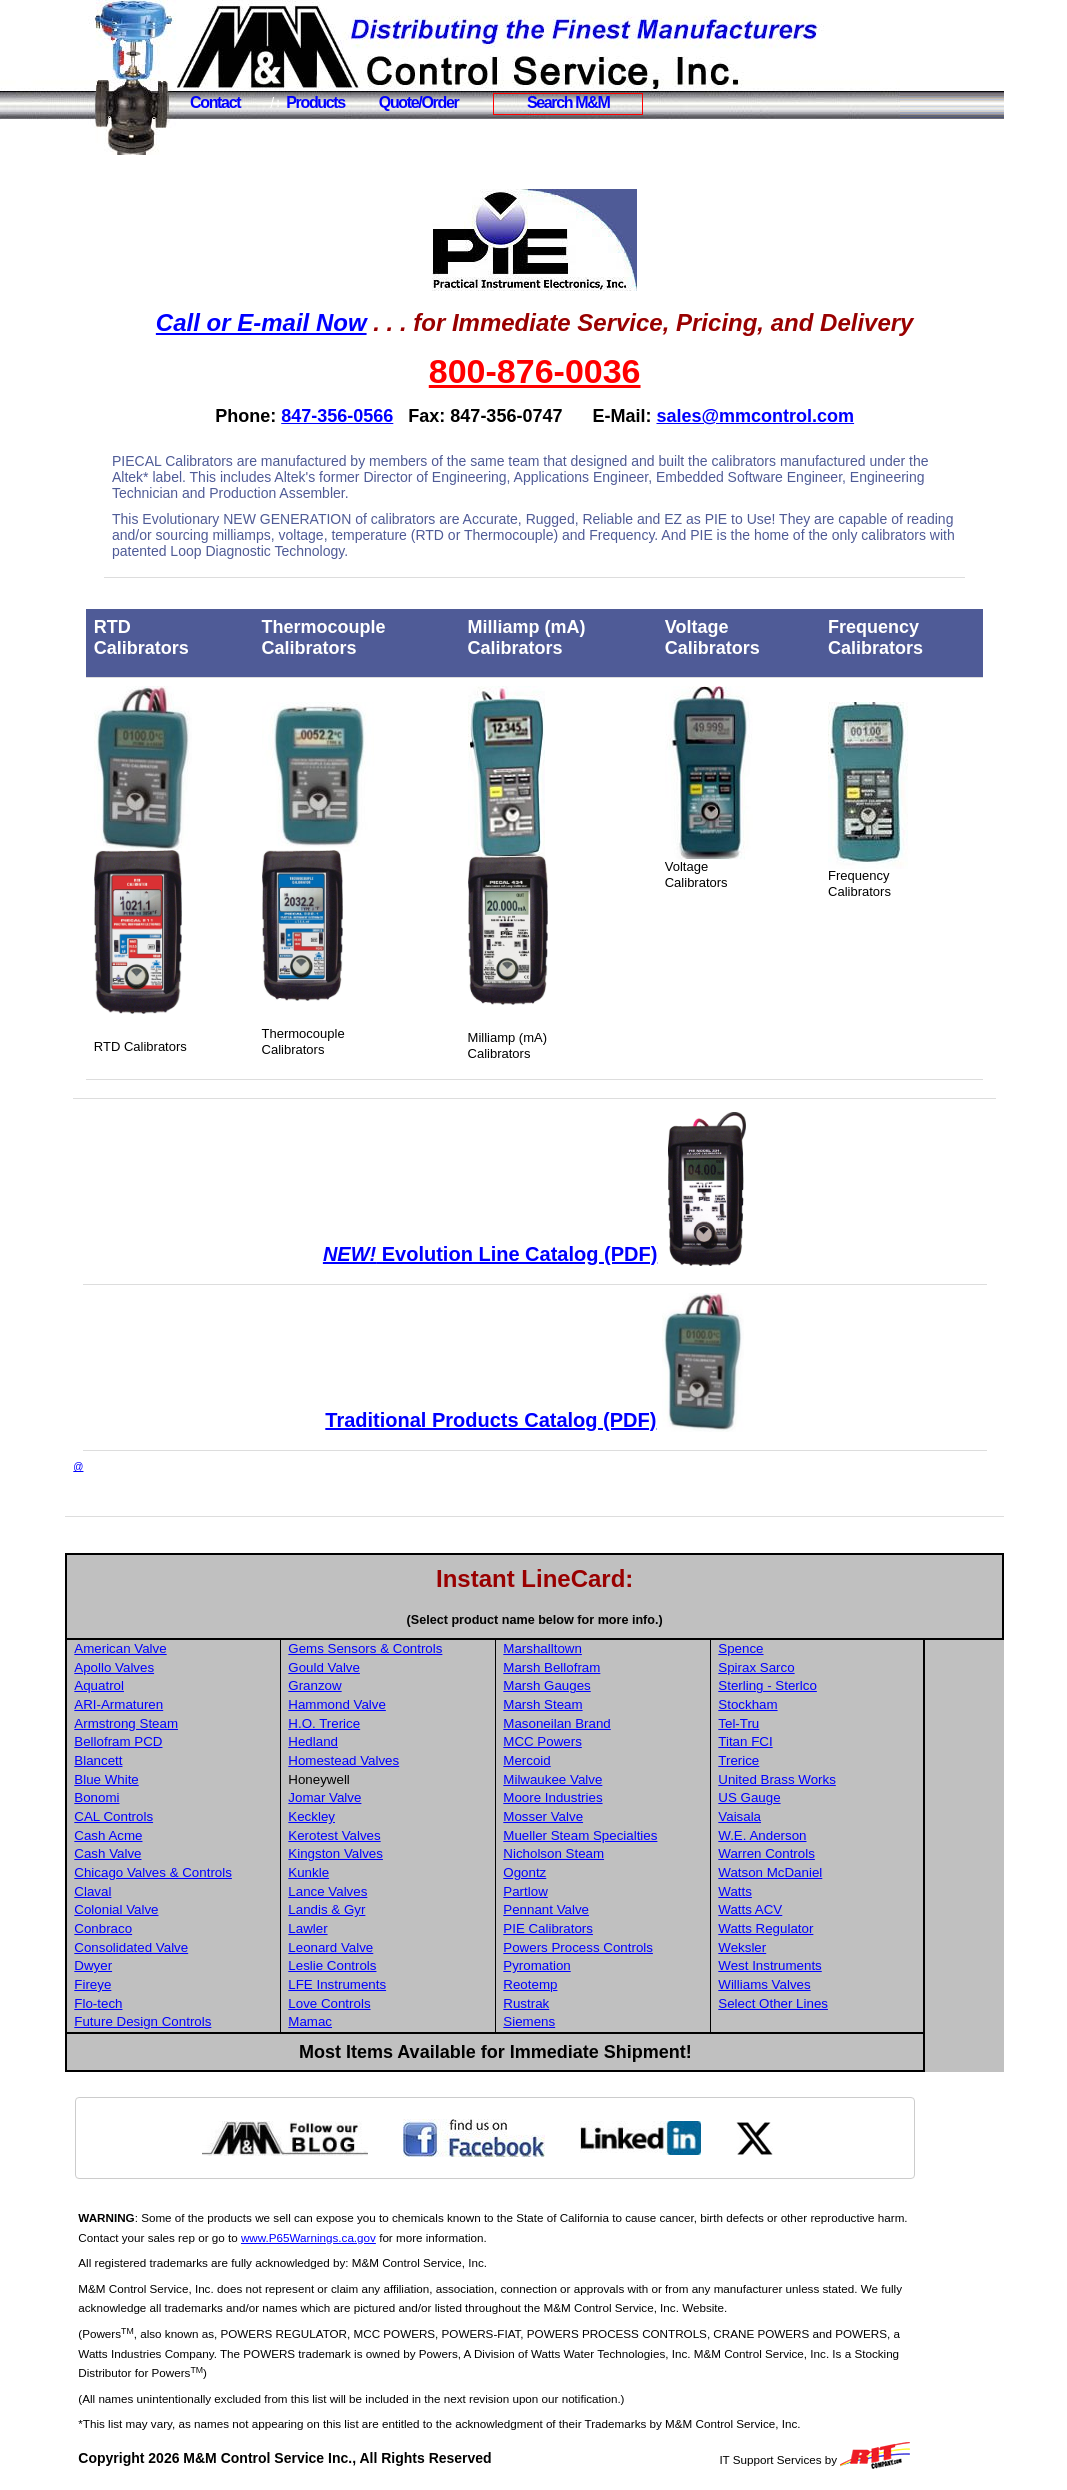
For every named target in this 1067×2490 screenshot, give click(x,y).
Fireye (181, 1984)
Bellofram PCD (207, 1741)
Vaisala (821, 1816)
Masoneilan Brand (640, 1723)
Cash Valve (196, 1853)
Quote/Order (419, 102)
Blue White (195, 1779)
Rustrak (610, 2003)
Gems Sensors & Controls (452, 1648)
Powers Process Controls (662, 1947)
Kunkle (395, 1872)
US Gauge (831, 1797)
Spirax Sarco (838, 1667)
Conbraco (192, 1928)
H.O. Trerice (411, 1723)
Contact (215, 102)
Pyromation (620, 1965)
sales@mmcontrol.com (800, 416)
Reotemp (614, 1984)
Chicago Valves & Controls (242, 1872)
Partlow (609, 1891)
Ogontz (608, 1872)
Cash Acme (197, 1835)
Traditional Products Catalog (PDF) (535, 1420)
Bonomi (185, 1797)
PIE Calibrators (632, 1928)
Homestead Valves (430, 1760)
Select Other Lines (855, 2003)
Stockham (829, 1704)
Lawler (394, 1928)
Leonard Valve (417, 1947)
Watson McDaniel (852, 1872)
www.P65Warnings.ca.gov (430, 2237)
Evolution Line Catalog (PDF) (534, 1254)
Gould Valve (411, 1667)
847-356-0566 (382, 416)
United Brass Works (859, 1779)
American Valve (209, 1648)
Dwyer (182, 1965)
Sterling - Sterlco (849, 1685)
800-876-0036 (579, 371)
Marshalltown (626, 1648)
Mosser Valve (627, 1816)
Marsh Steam (626, 1704)
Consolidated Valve (220, 1947)
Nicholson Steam (637, 1853)
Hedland (400, 1741)
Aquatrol (188, 1685)
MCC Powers (626, 1741)
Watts (817, 1891)
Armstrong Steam (215, 1723)
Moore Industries (636, 1797)
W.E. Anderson (844, 1835)
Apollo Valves (203, 1667)
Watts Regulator (847, 1928)
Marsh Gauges (630, 1685)
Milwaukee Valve (636, 1779)
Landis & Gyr (413, 1909)
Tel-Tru (820, 1723)
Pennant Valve (630, 1909)
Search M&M (568, 102)
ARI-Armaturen (207, 1704)
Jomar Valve (411, 1797)
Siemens (613, 2021)
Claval (181, 1891)
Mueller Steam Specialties (664, 1835)
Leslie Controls (419, 1965)
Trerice (820, 1760)
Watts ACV (832, 1909)
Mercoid (610, 1760)
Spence (822, 1648)
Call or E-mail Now (305, 322)
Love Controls (416, 2003)
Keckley (398, 1816)
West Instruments (851, 1965)
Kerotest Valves (421, 1835)
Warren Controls (848, 1853)
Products (315, 102)
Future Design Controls (231, 2021)
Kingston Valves (422, 1853)
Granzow (401, 1685)
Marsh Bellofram (635, 1667)
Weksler (824, 1947)
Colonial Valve (205, 1909)
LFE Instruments (424, 1984)
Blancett (187, 1760)
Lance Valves (414, 1891)
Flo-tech (187, 2003)
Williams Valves (846, 1984)
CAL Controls (202, 1816)
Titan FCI (827, 1741)
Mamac (397, 2021)
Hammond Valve (424, 1704)
